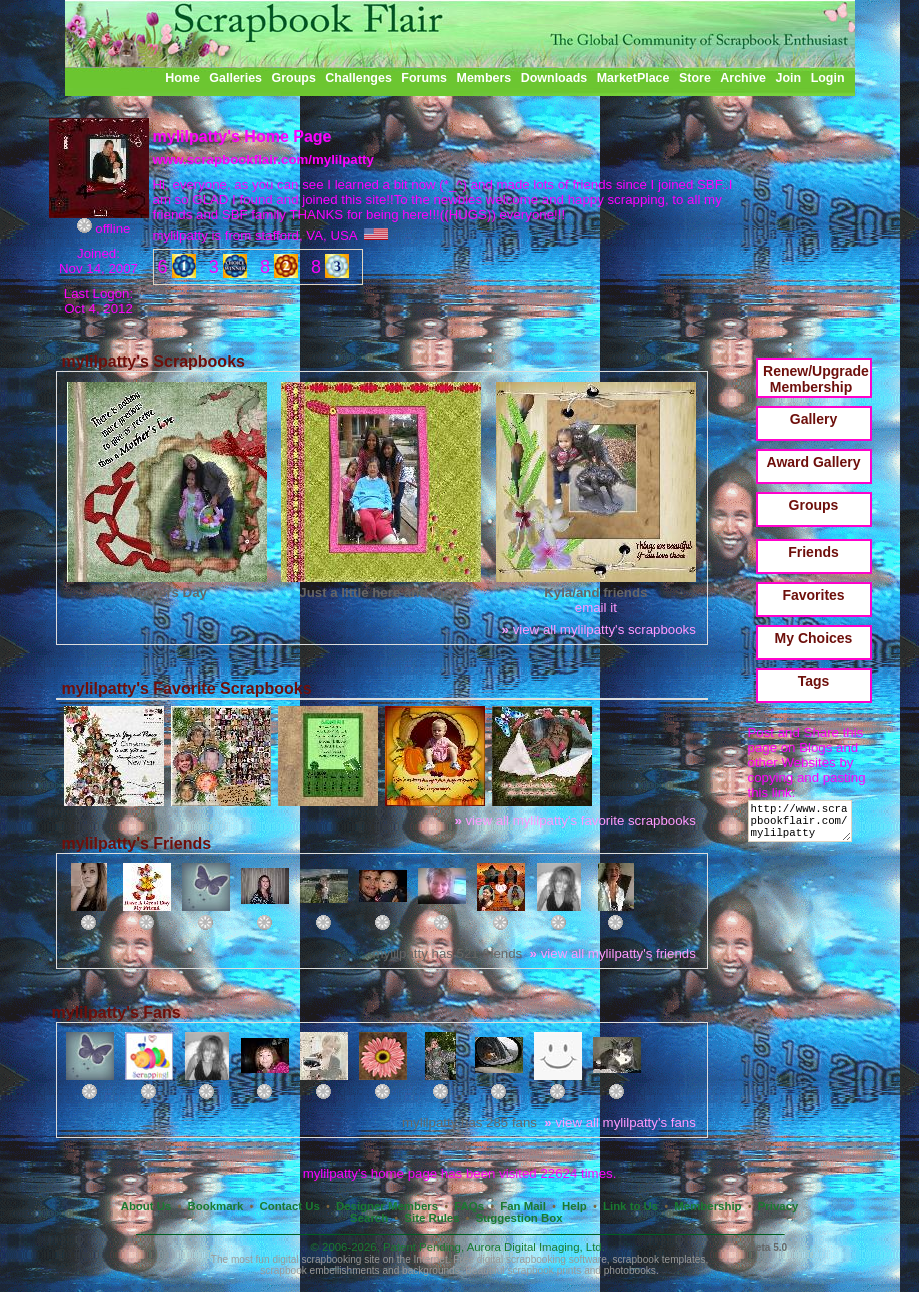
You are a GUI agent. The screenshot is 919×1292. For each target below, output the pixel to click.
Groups (293, 78)
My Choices (814, 638)
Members (484, 78)
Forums (424, 78)
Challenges (358, 78)
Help (574, 1206)
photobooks (630, 1270)
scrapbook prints (544, 1270)
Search (369, 1218)
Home (182, 78)
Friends (813, 552)
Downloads (554, 78)
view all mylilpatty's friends (613, 953)
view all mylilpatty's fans (619, 1122)
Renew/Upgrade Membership (816, 379)
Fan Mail (523, 1206)
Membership (707, 1206)
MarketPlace (633, 78)
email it (596, 607)
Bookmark (216, 1206)
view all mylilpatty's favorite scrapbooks (574, 820)
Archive (743, 78)
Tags (814, 681)
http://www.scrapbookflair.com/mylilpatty (803, 825)
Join (789, 78)
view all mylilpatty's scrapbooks (599, 629)
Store (695, 78)
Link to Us (630, 1206)
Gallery (813, 419)
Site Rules (431, 1218)
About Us (146, 1206)
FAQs (469, 1206)
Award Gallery (814, 462)
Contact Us (290, 1206)
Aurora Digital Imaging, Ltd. (536, 1247)
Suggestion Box (519, 1218)
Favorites (813, 595)
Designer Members (387, 1206)
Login (828, 78)
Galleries (235, 78)
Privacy (778, 1206)
